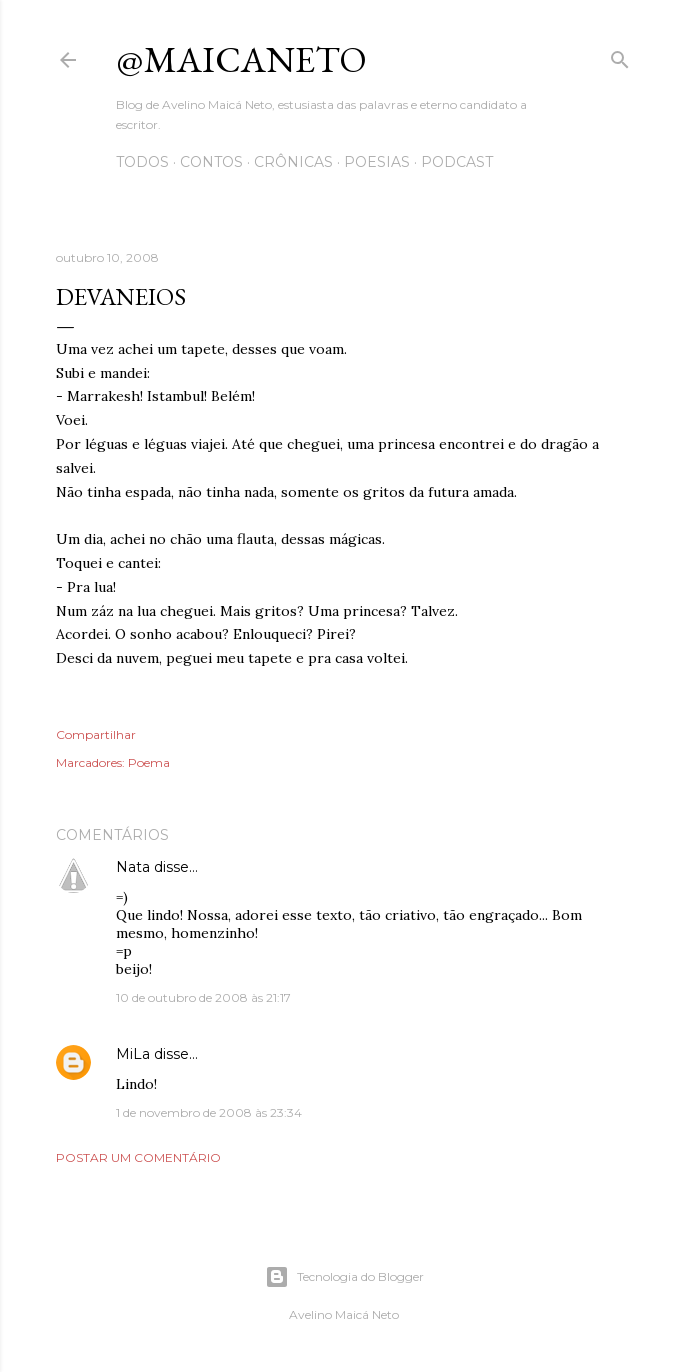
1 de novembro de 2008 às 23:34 (209, 1112)
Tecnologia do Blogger (344, 1277)
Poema (149, 762)
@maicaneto (241, 59)
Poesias (377, 162)
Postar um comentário (138, 1157)
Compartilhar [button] (96, 734)
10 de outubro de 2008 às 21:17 (203, 997)
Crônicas (293, 162)
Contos (211, 162)
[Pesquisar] (620, 55)
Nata (133, 867)
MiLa (133, 1054)
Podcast (457, 162)
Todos (142, 162)
